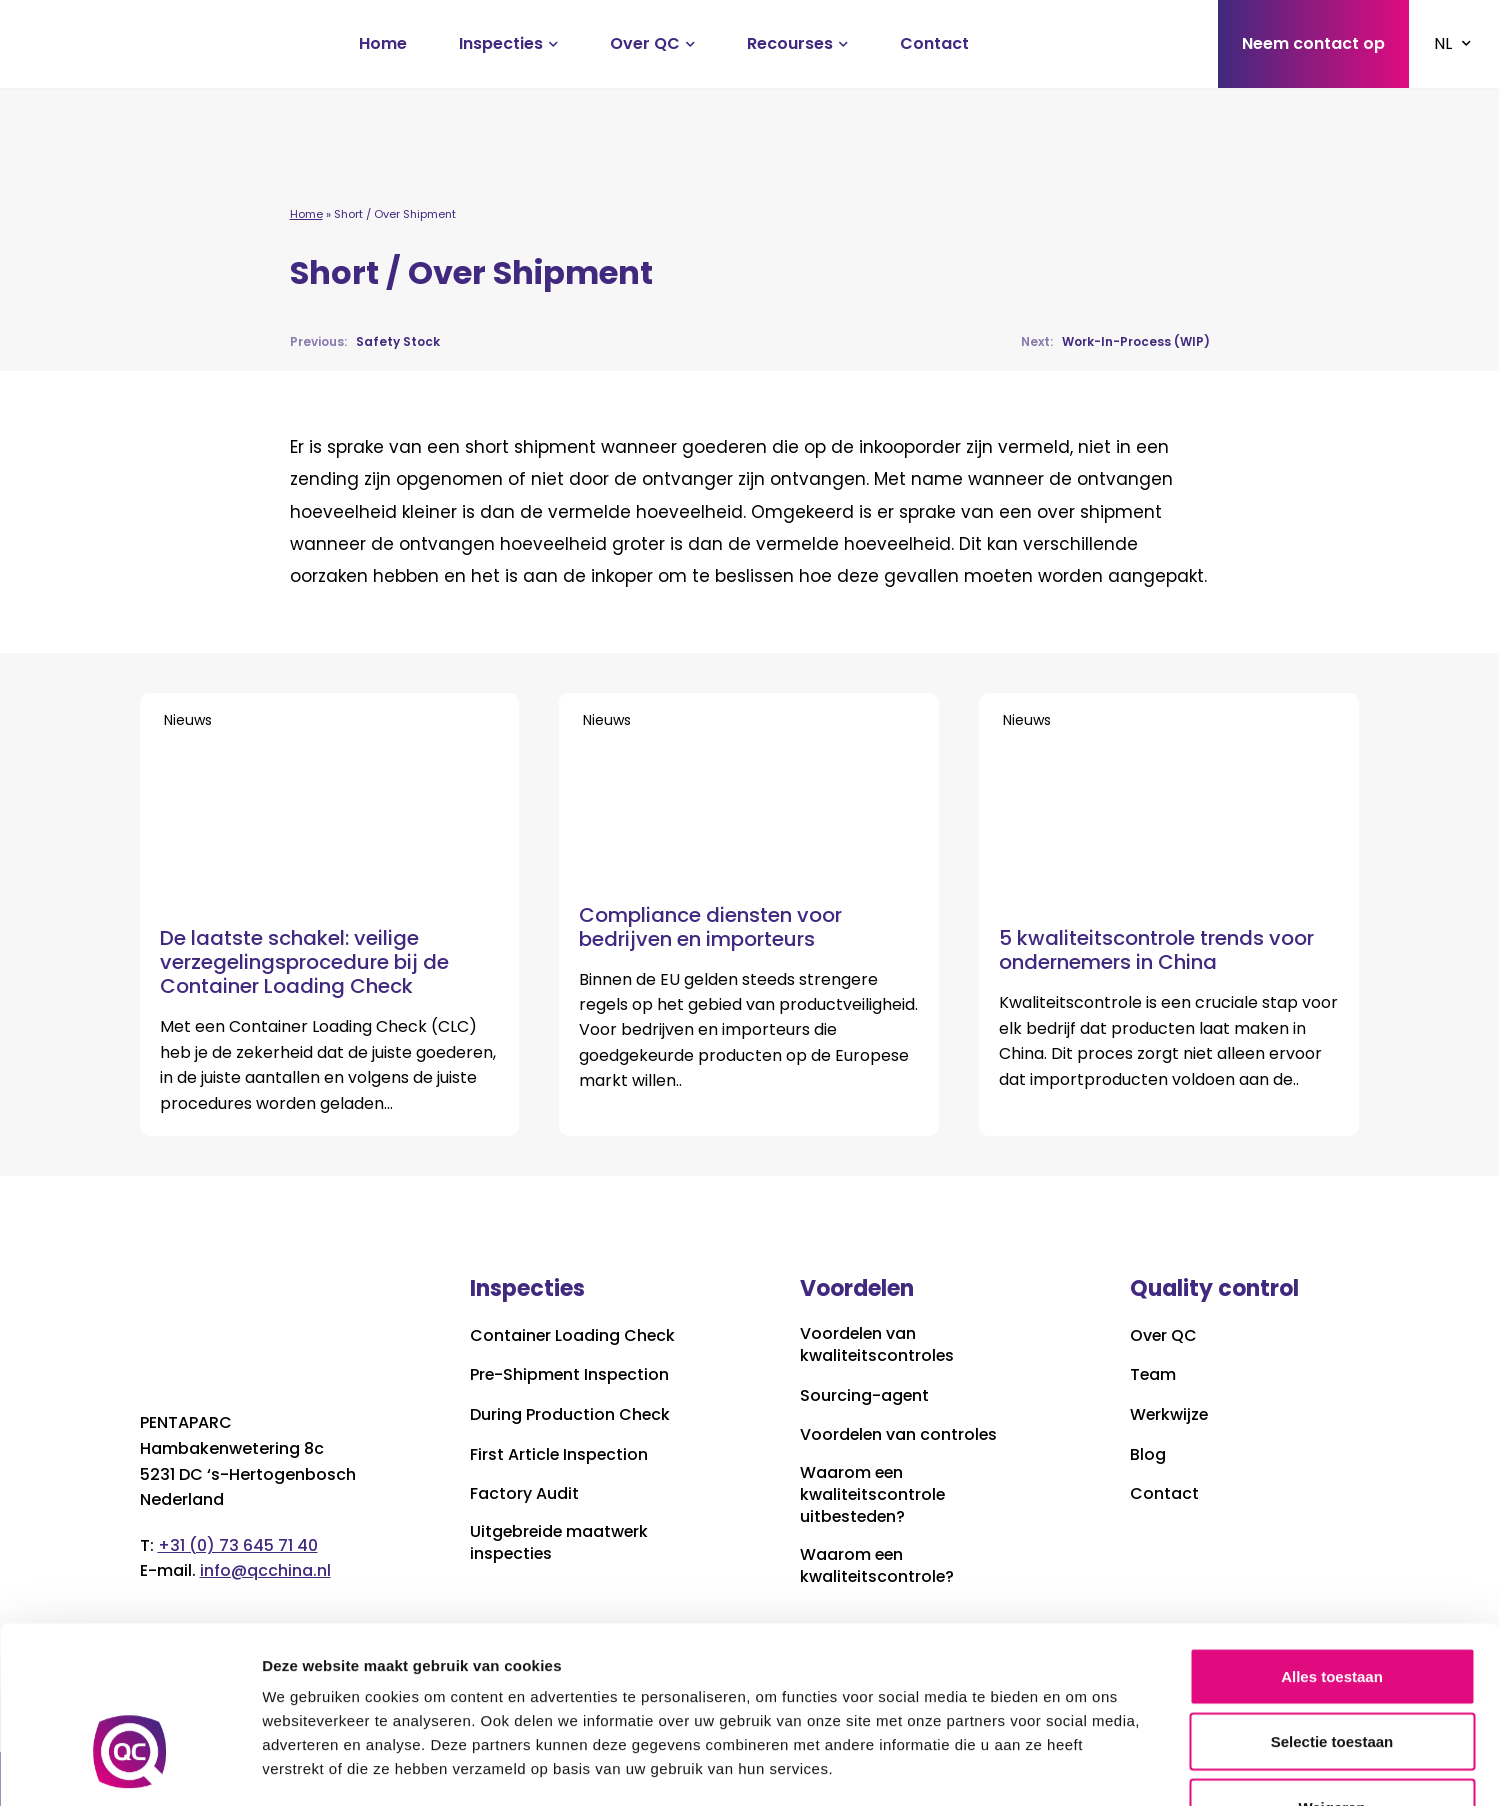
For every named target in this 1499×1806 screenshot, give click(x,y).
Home (383, 43)
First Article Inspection (560, 1455)
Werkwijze (1170, 1415)
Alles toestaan (1332, 1543)
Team (1153, 1376)
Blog (1148, 1455)
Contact (934, 43)
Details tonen (1080, 1766)
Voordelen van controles (900, 1436)
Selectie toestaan (1332, 1609)
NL (1443, 43)
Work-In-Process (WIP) (1115, 341)
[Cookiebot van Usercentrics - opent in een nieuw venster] (129, 1767)
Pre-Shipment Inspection (571, 1376)
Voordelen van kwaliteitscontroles (878, 1345)
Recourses (790, 43)
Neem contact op (1313, 43)
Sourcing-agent (865, 1396)
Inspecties (501, 43)
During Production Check (570, 1415)
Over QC (645, 43)
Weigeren (1331, 1674)
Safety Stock (365, 341)
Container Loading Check (573, 1336)
